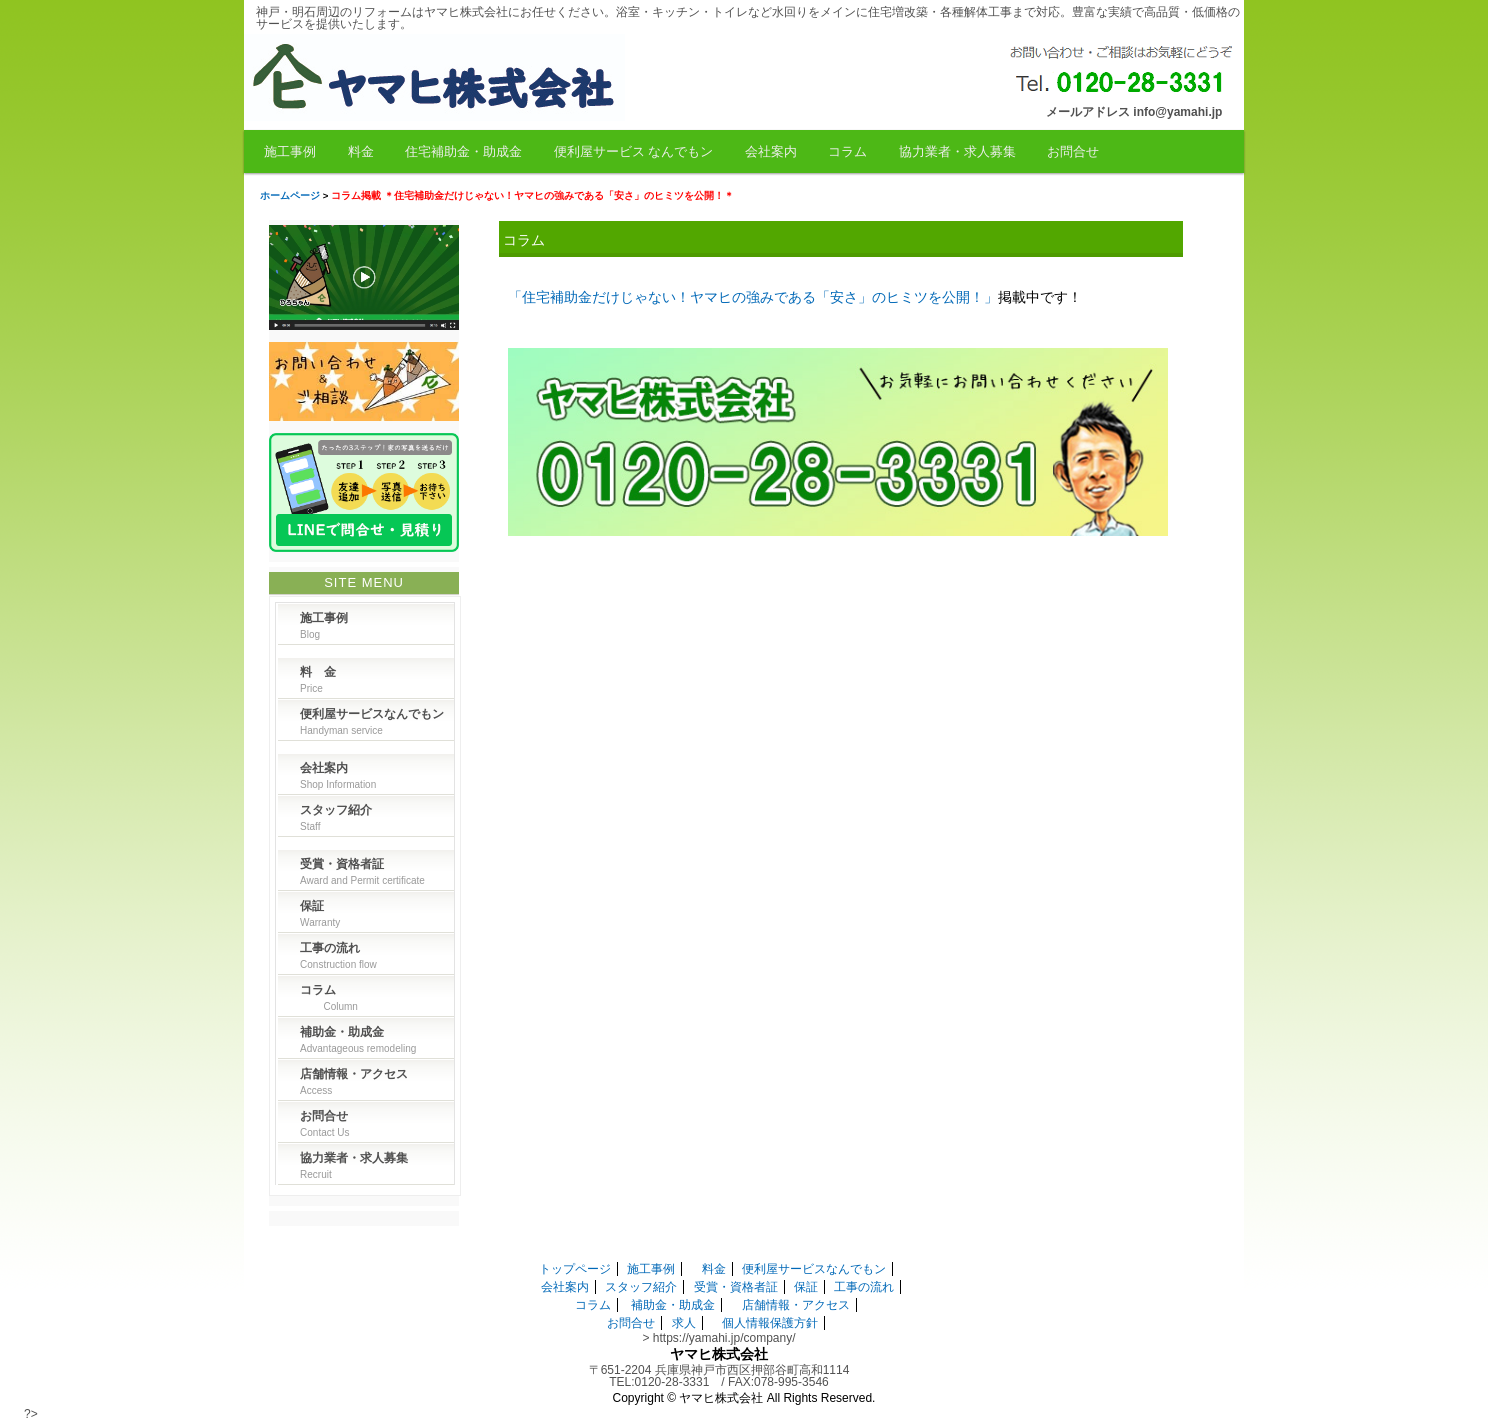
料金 (361, 151)
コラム (847, 151)
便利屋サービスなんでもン (814, 1269)
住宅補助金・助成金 (463, 151)
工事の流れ (864, 1287)
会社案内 (771, 151)
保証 (806, 1287)
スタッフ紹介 (641, 1287)
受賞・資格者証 (736, 1287)
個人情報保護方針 (770, 1323)
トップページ (575, 1269)
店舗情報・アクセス (796, 1305)
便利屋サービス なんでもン (634, 151)
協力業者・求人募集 (957, 151)
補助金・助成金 (673, 1305)
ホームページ (290, 195)
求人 (684, 1323)
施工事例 (290, 151)
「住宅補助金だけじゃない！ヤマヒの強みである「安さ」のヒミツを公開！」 (753, 297)
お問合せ (1073, 151)
